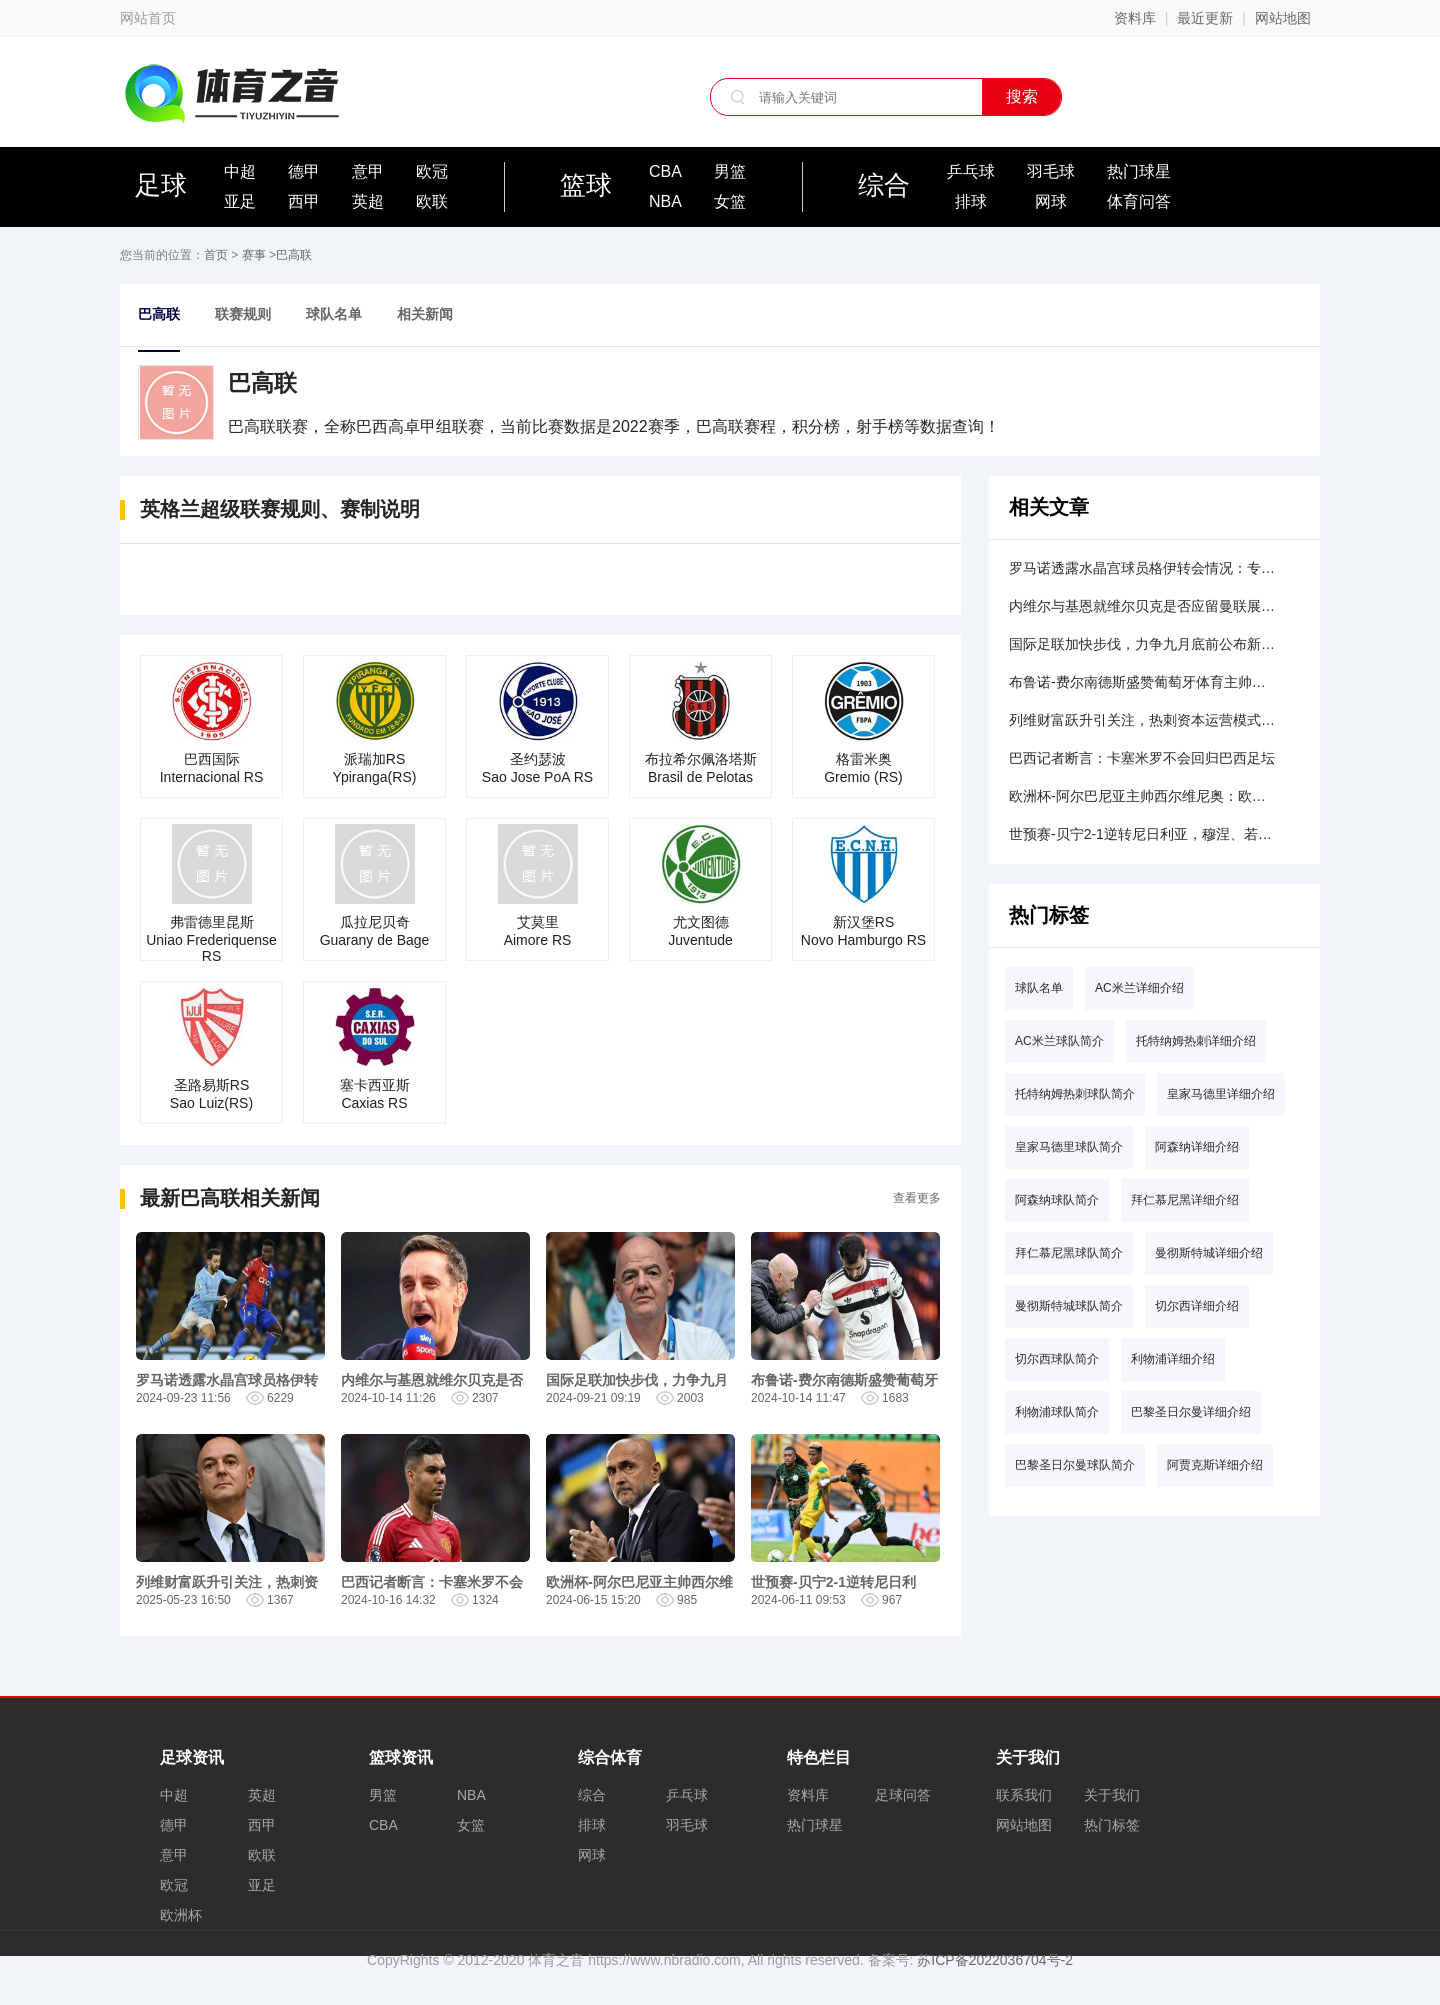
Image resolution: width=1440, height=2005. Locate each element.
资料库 (1135, 18)
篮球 (586, 185)
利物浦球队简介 (1057, 1412)
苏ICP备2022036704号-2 (995, 1960)
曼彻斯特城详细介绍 (1209, 1253)
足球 (161, 185)
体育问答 (1139, 201)
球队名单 (334, 314)
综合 (884, 185)
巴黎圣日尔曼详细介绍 (1191, 1412)
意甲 (368, 171)
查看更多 (917, 1198)
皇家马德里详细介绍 (1221, 1094)
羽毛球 (1051, 171)
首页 (216, 255)
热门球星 (1139, 171)
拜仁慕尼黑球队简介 (1069, 1253)
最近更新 (1205, 18)
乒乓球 (971, 171)
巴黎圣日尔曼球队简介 (1075, 1465)
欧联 (432, 201)
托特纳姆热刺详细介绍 (1196, 1041)
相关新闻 (425, 314)
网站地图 (1283, 18)
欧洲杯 (181, 1915)
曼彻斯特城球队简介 (1069, 1306)
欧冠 (432, 171)
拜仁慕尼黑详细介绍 (1185, 1200)
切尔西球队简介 (1057, 1359)
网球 (1051, 201)
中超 (240, 171)
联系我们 (1024, 1795)
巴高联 (294, 255)
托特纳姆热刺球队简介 (1075, 1094)
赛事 (254, 255)
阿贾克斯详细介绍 (1215, 1465)
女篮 (730, 201)
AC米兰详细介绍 (1139, 988)
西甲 (304, 201)
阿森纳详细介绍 (1197, 1147)
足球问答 (903, 1795)
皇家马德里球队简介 (1069, 1147)
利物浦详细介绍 (1173, 1359)
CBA (665, 171)
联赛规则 (243, 314)
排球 (971, 201)
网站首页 (148, 18)
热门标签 (1112, 1825)
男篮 (730, 171)
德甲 (304, 171)
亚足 (240, 201)
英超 (368, 201)
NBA (665, 201)
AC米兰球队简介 (1059, 1041)
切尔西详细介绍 (1197, 1306)
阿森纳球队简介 (1057, 1200)
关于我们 (1112, 1795)
